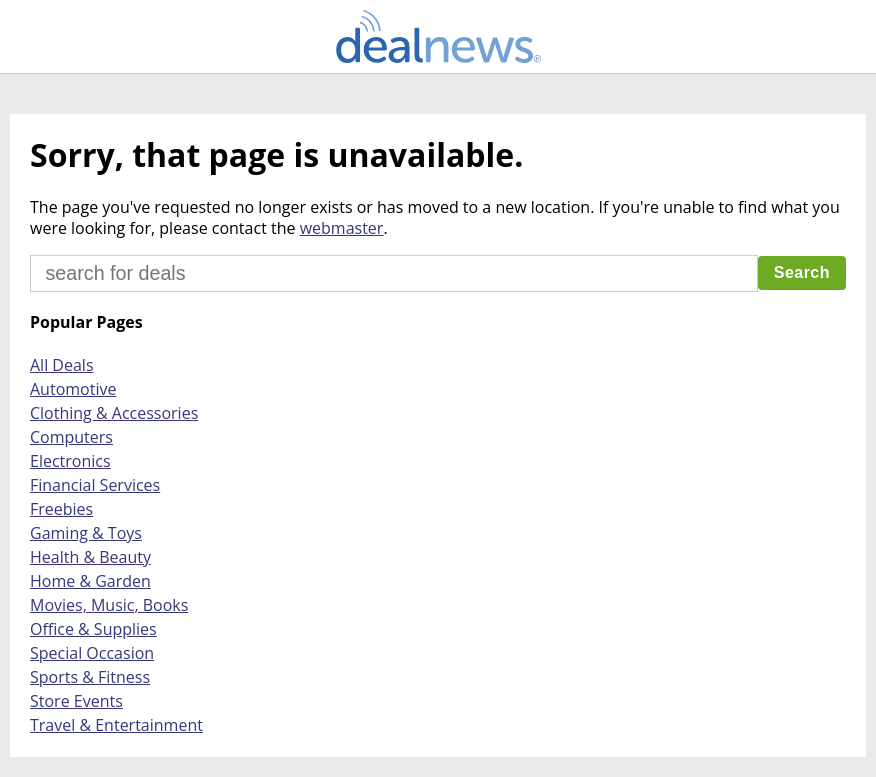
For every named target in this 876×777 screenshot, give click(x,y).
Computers (71, 437)
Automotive (73, 389)
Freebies (61, 509)
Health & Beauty (90, 557)
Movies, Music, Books (109, 605)
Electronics (70, 461)
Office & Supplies (93, 629)
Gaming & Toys (86, 533)
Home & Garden (90, 581)
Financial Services (95, 485)
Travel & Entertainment (116, 725)
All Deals (62, 365)
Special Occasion (92, 653)
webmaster (342, 228)
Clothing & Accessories (114, 413)
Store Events (76, 701)
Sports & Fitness (90, 677)
